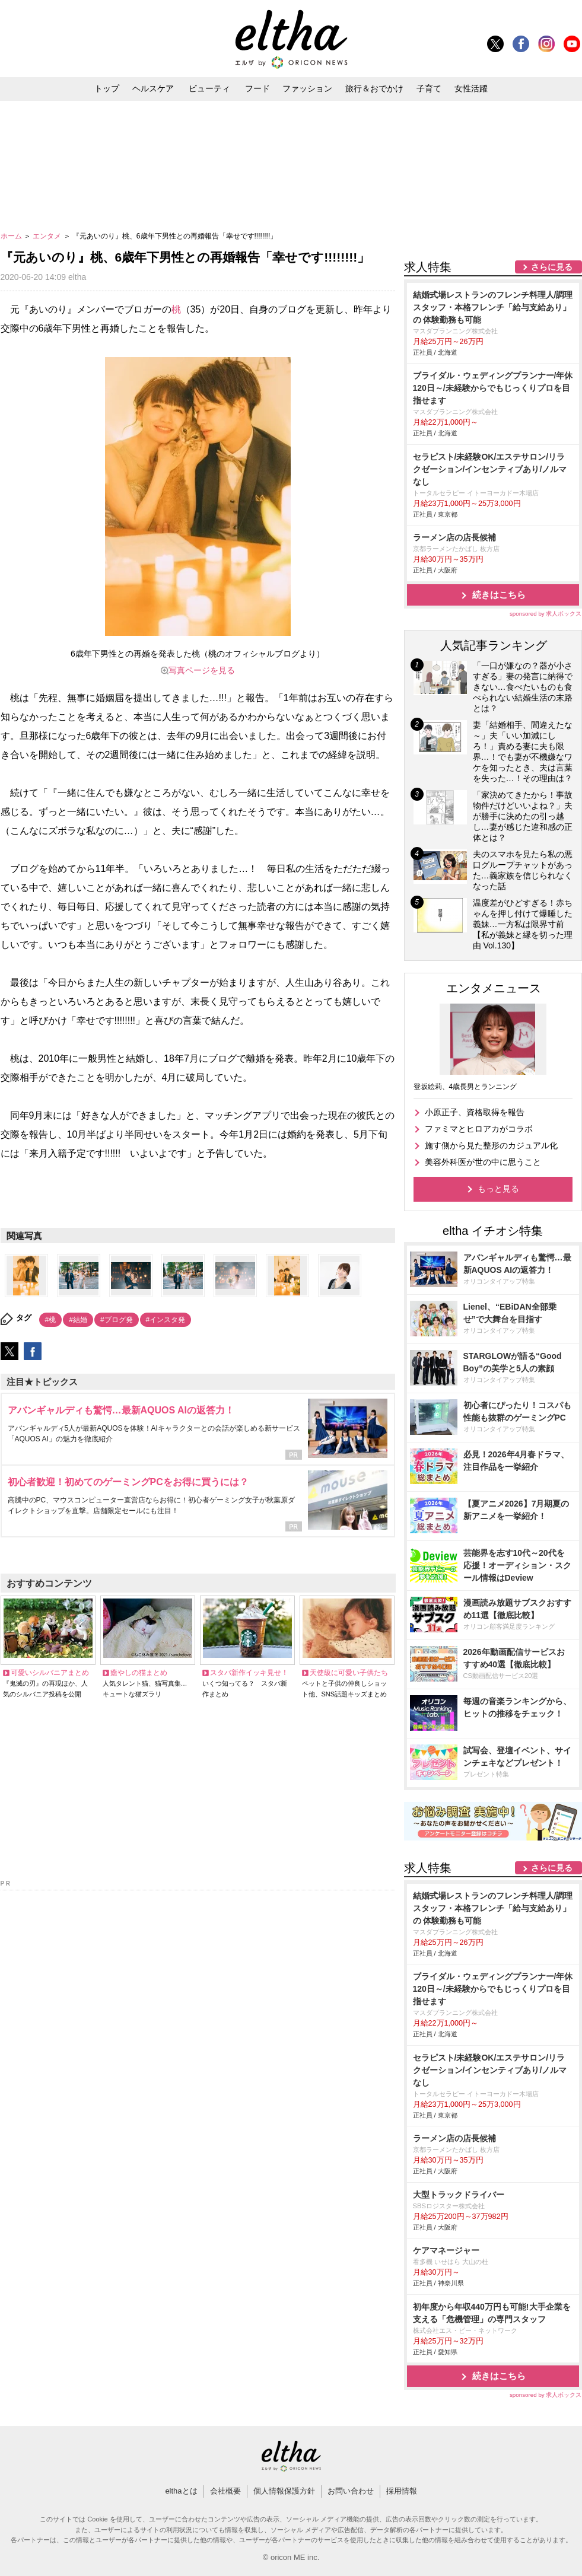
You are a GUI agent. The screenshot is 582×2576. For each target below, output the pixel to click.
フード (257, 88)
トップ (106, 88)
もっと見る (498, 1188)
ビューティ (209, 88)
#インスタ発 (166, 1320)
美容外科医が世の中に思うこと (483, 1162)
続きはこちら (499, 595)
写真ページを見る (201, 670)
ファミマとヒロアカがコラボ (479, 1128)
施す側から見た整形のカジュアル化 (491, 1145)
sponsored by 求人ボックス (546, 613)
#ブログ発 (116, 1320)
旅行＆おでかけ (374, 88)
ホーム (12, 236)
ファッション (307, 88)
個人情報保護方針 (284, 2490)
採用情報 (401, 2490)
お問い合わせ (350, 2490)
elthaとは (181, 2490)
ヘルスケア (153, 88)
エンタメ (48, 236)
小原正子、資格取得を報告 (474, 1112)
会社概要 (225, 2490)
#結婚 (78, 1320)
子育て (428, 88)
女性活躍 (471, 88)
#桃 (50, 1320)
